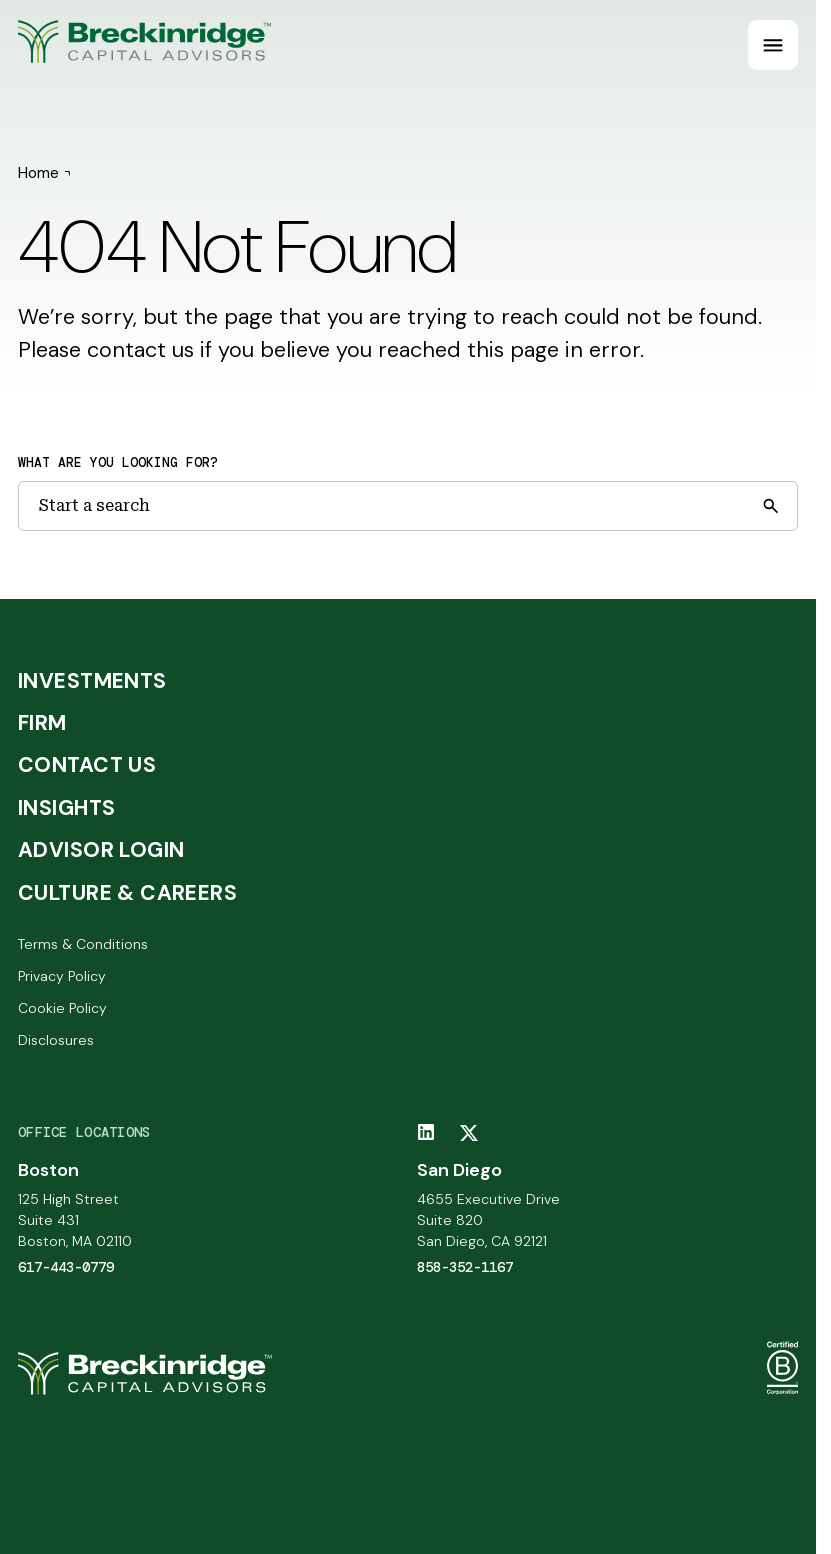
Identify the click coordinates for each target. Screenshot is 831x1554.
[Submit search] (770, 506)
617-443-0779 (66, 1267)
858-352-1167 (465, 1267)
